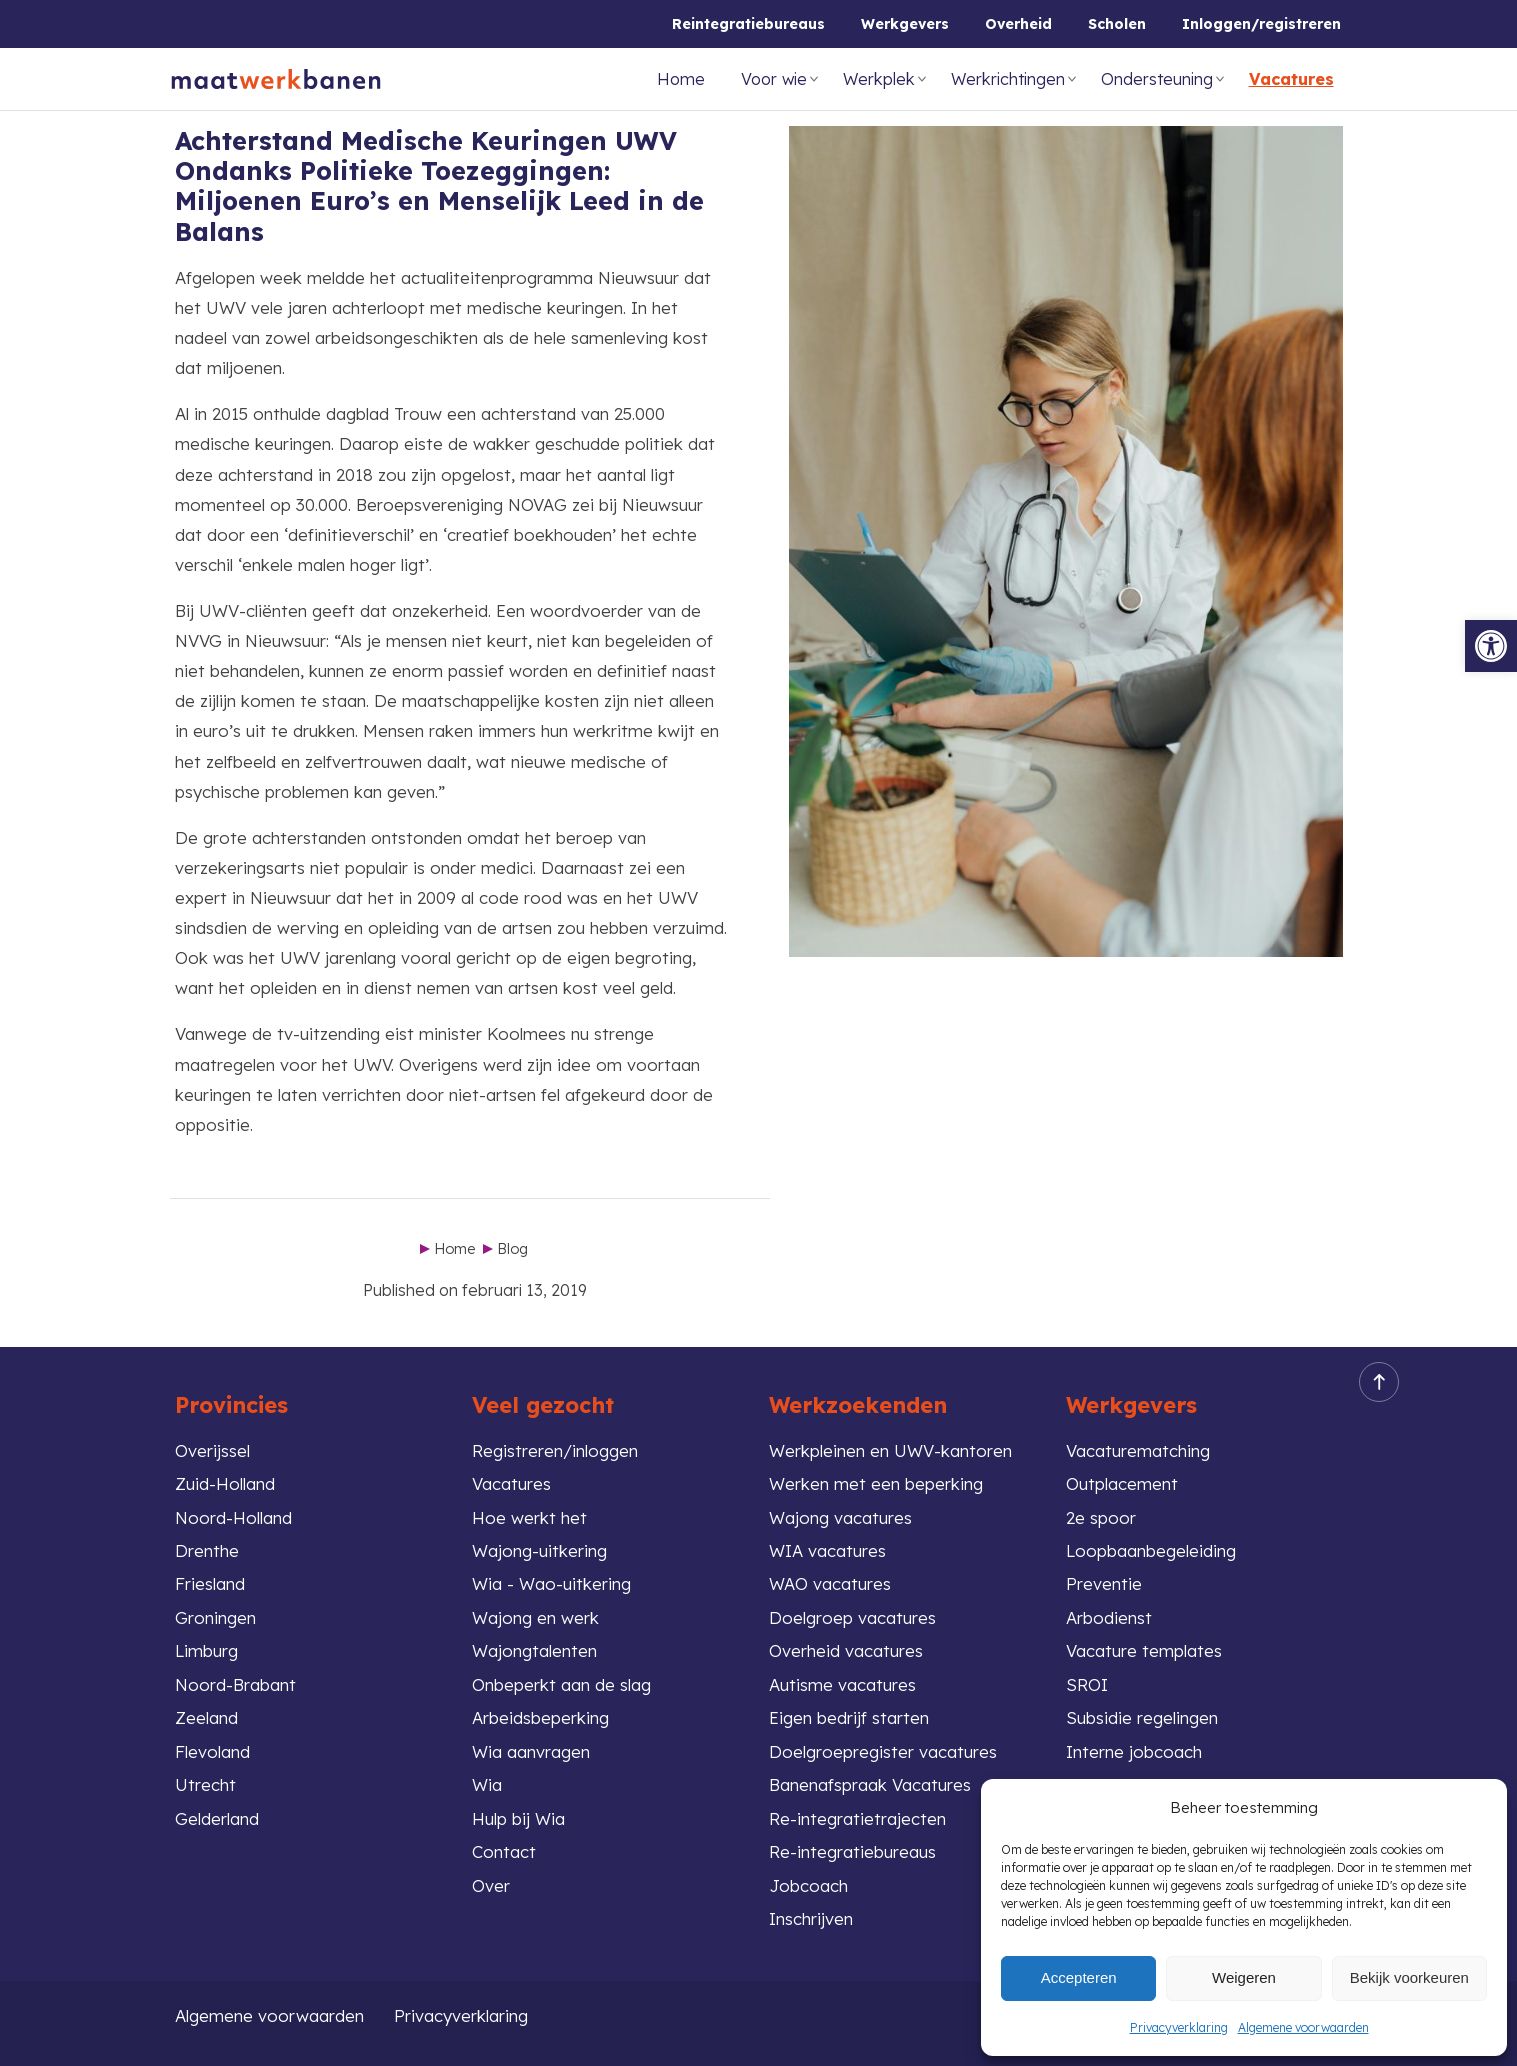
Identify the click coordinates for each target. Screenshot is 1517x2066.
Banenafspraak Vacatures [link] (870, 1784)
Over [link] (491, 1885)
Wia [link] (487, 1784)
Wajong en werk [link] (535, 1617)
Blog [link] (512, 1249)
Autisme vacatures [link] (842, 1684)
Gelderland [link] (217, 1818)
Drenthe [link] (207, 1550)
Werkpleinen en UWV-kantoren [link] (890, 1450)
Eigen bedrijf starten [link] (849, 1717)
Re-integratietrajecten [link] (857, 1818)
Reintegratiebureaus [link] (748, 24)
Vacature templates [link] (1144, 1650)
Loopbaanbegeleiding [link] (1151, 1550)
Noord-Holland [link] (233, 1517)
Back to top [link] (1373, 1382)
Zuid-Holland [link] (225, 1483)
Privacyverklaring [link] (1179, 2027)
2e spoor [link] (1101, 1517)
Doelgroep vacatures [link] (852, 1617)
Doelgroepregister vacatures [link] (883, 1751)
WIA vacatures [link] (827, 1550)
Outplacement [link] (1122, 1483)
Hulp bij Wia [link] (518, 1818)
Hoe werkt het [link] (529, 1517)
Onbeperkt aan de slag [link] (561, 1684)
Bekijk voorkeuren (1409, 1977)
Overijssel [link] (212, 1450)
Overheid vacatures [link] (846, 1650)
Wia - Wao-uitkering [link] (551, 1583)
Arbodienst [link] (1109, 1617)
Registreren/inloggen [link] (555, 1450)
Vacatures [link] (1291, 79)
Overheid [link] (1018, 24)
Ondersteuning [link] (1157, 79)
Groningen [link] (215, 1617)
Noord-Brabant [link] (235, 1684)
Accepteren (1079, 1977)
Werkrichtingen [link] (1008, 79)
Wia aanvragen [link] (531, 1751)
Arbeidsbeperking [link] (540, 1717)
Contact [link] (504, 1851)
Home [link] (681, 79)
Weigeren (1244, 1977)
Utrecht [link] (205, 1784)
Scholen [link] (1117, 24)
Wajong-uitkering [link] (539, 1550)
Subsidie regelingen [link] (1142, 1717)
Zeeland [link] (206, 1717)
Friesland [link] (210, 1583)
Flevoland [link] (212, 1751)
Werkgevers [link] (905, 24)
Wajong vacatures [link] (840, 1517)
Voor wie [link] (774, 79)
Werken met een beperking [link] (876, 1483)
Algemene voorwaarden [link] (1303, 2027)
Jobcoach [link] (808, 1885)
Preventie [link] (1104, 1583)
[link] (1491, 646)
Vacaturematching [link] (1138, 1450)
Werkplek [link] (879, 79)
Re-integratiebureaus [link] (852, 1851)
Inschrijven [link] (811, 1918)
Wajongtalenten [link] (534, 1650)
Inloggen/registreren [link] (1261, 24)
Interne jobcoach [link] (1134, 1751)
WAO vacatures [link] (830, 1583)
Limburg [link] (206, 1650)
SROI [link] (1087, 1684)
